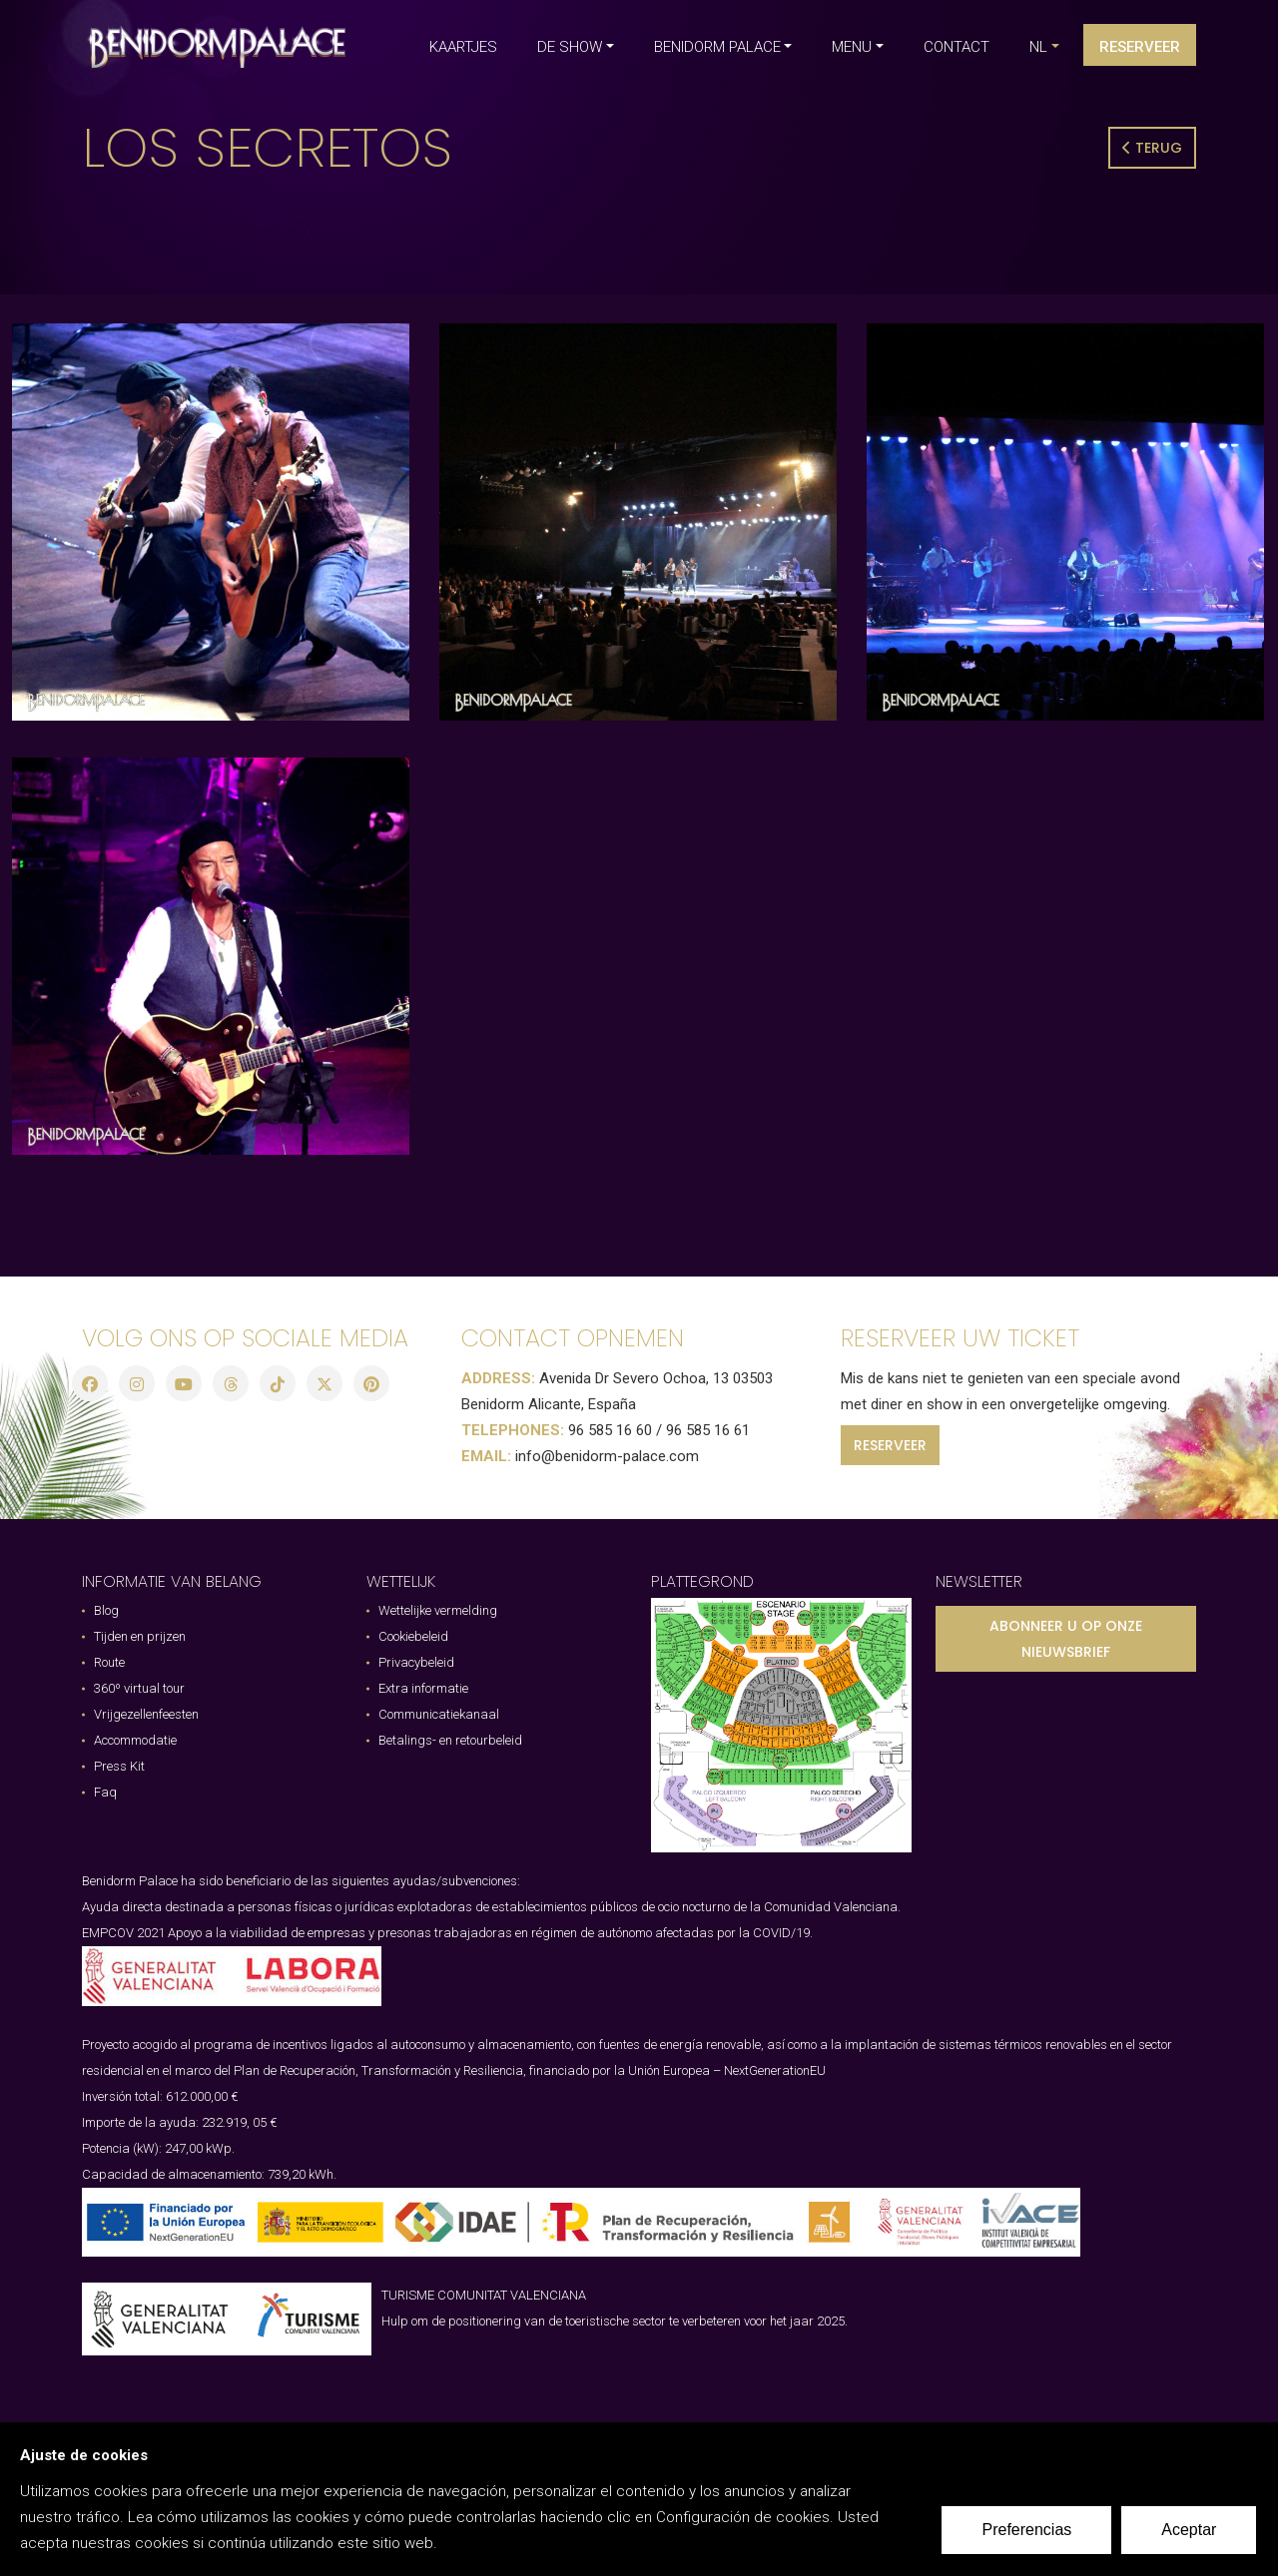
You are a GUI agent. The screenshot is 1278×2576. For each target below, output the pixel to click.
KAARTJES (463, 47)
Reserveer (1139, 47)
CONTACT (956, 47)
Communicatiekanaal (438, 1714)
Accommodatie (135, 1740)
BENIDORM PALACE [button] (717, 47)
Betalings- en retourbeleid (450, 1740)
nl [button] (1038, 47)
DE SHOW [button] (569, 47)
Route (109, 1662)
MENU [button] (852, 47)
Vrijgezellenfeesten (146, 1714)
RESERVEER (890, 1445)
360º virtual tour (139, 1688)
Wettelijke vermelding (437, 1610)
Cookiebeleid (413, 1636)
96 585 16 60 (610, 1430)
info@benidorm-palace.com (607, 1456)
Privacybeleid (416, 1662)
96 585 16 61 (708, 1430)
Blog (106, 1610)
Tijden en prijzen (140, 1636)
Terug (1152, 148)
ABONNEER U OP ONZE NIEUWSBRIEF (1065, 1639)
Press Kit (119, 1766)
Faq (105, 1792)
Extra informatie (423, 1688)
